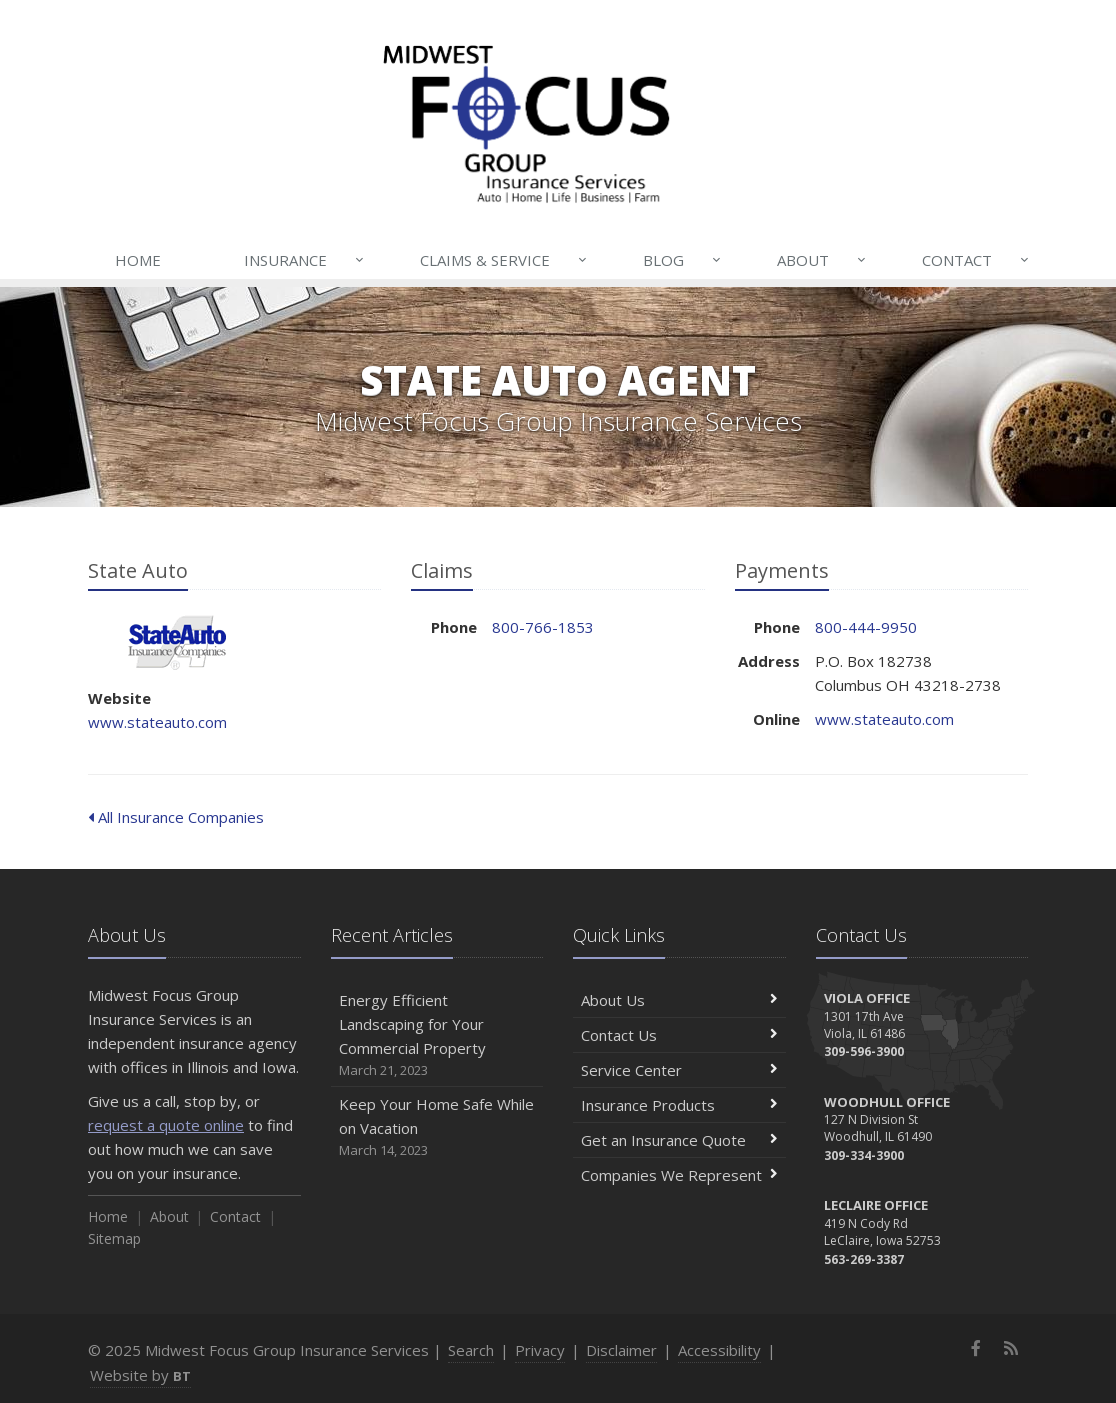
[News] (1010, 1348)
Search (471, 1350)
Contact (977, 260)
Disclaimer (621, 1350)
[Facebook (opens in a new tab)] (976, 1348)
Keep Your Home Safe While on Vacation (437, 1127)
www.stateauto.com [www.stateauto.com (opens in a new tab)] (157, 722)
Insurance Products (679, 1105)
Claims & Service (505, 260)
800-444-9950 (866, 627)
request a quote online (166, 1125)
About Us (679, 1000)
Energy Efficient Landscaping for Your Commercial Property (437, 1035)
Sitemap (114, 1238)
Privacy (540, 1350)
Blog (683, 260)
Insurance (305, 260)
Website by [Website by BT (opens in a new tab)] (140, 1375)
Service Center (679, 1070)
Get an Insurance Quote (679, 1140)
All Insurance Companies (176, 817)
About (823, 260)
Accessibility (719, 1350)
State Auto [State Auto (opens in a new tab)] (177, 642)
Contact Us (679, 1035)
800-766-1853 (543, 627)
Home (138, 260)
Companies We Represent (679, 1175)
